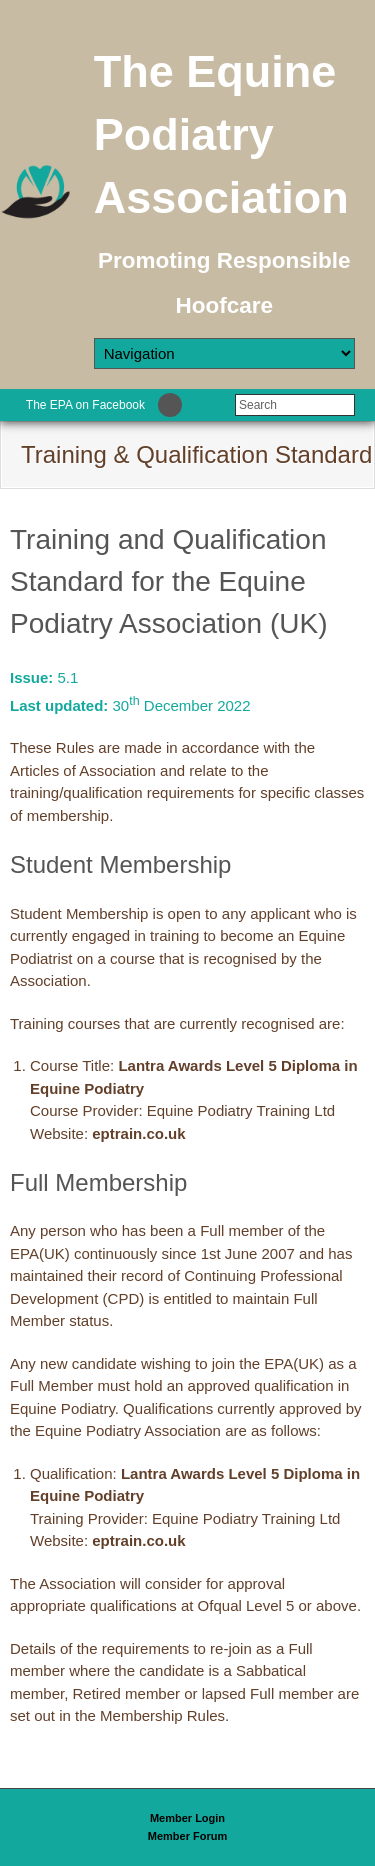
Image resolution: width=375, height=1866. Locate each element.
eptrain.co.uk (138, 1133)
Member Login (187, 1818)
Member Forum (187, 1836)
